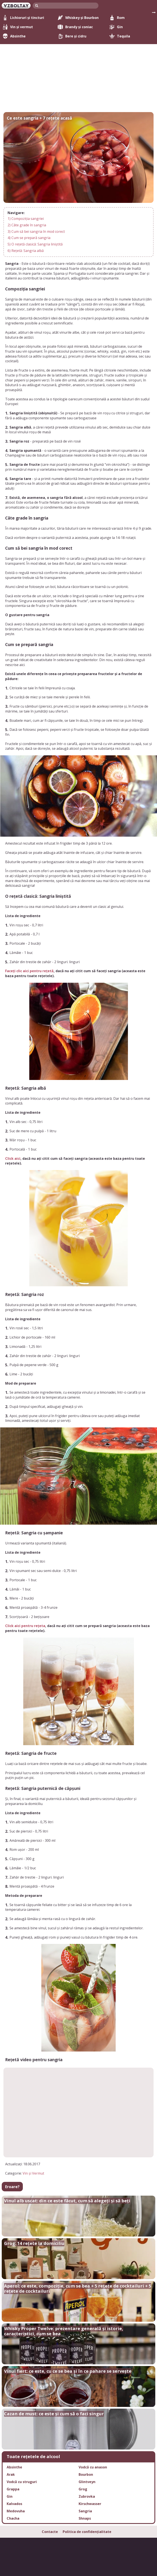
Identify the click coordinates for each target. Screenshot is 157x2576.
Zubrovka (87, 2496)
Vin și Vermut (33, 2173)
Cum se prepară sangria (29, 237)
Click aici (12, 1158)
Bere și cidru (72, 36)
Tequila (119, 36)
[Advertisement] (78, 76)
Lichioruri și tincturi (23, 17)
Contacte (50, 2531)
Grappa (13, 2489)
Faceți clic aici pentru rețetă (29, 971)
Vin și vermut (18, 26)
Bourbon (86, 2474)
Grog (83, 2489)
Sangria (85, 2511)
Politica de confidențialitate (87, 2531)
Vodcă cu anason (93, 2467)
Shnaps (85, 2518)
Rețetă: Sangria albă (26, 250)
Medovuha (16, 2511)
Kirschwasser (90, 2503)
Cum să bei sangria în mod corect (36, 231)
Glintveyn (87, 2481)
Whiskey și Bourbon (78, 17)
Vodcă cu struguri (22, 2481)
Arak (11, 2474)
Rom (117, 17)
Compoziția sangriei (26, 218)
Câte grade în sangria (27, 225)
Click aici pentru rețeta (25, 1625)
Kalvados (14, 2503)
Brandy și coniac (75, 26)
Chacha (13, 2518)
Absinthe (14, 36)
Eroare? (12, 2186)
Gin (116, 26)
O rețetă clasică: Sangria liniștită (35, 244)
